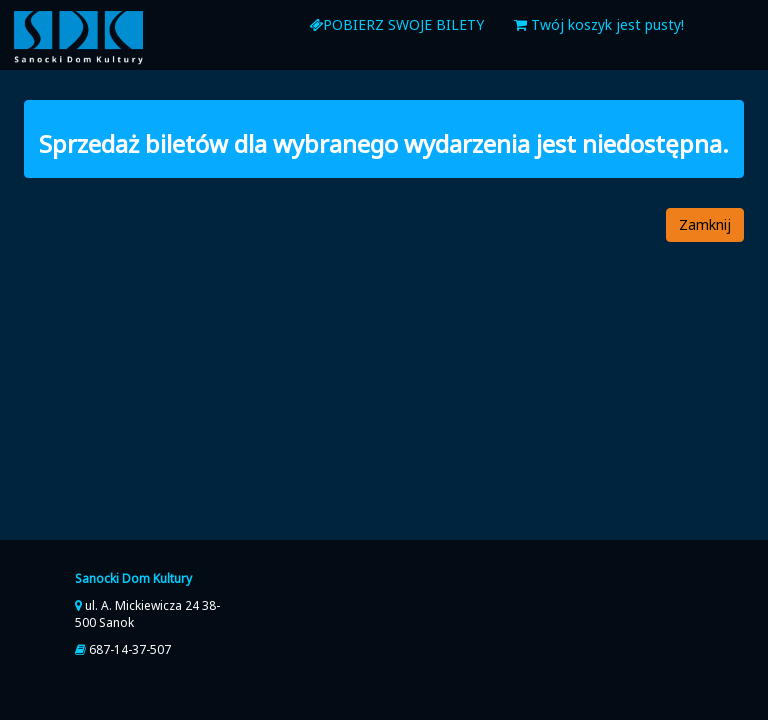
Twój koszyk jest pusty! (599, 24)
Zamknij (705, 224)
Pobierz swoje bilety (396, 24)
